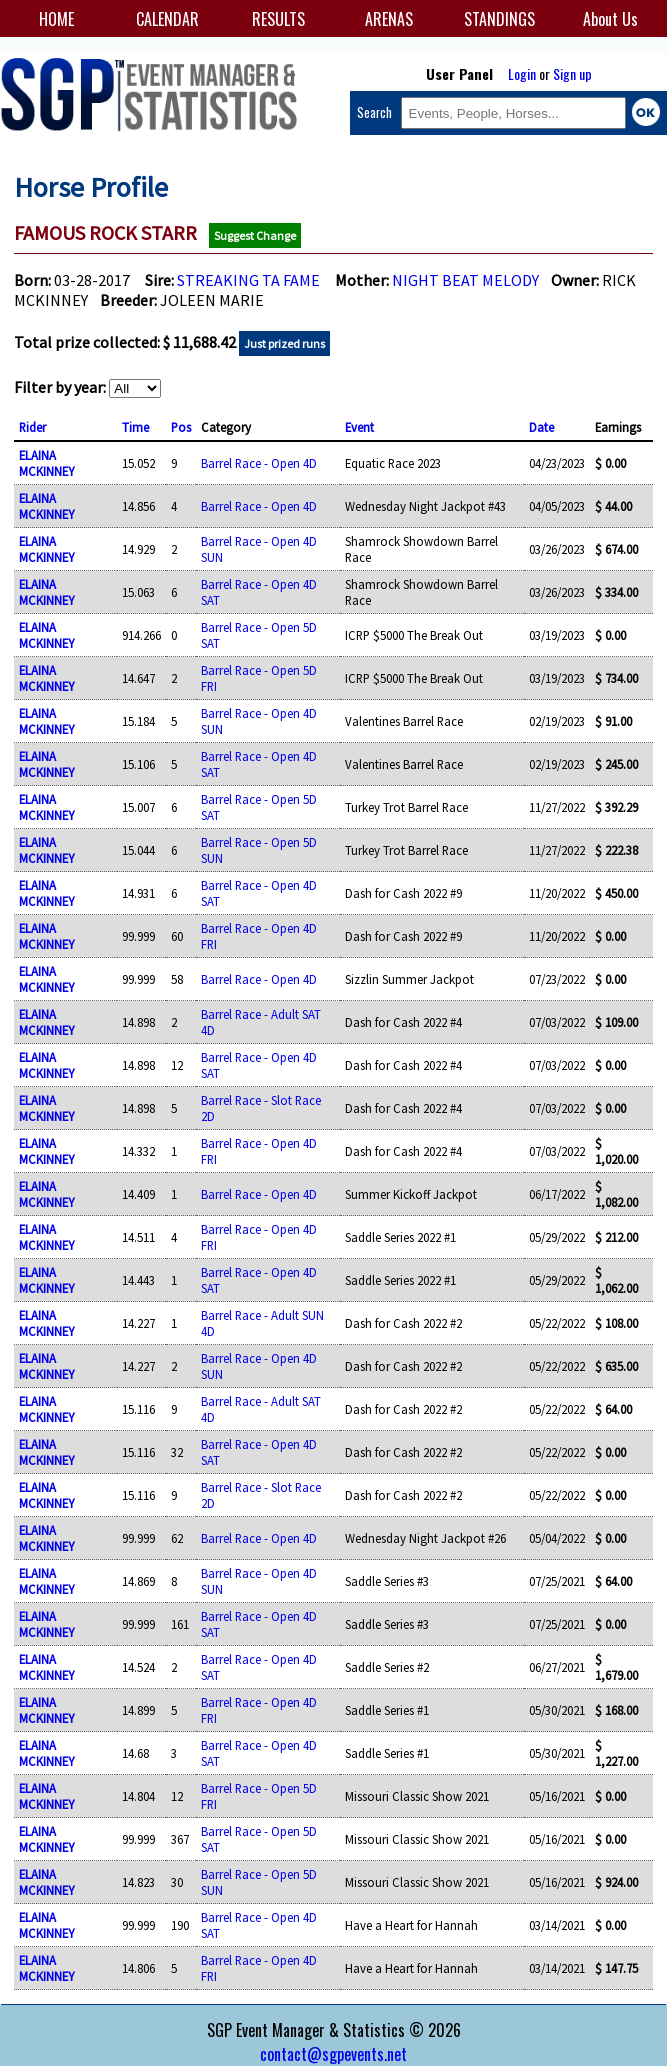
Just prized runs (284, 343)
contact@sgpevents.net (333, 2054)
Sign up (572, 73)
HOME (56, 19)
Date (541, 427)
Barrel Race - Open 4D (259, 463)
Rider (32, 427)
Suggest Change (255, 235)
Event (359, 427)
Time (135, 427)
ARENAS (389, 19)
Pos (181, 427)
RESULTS (278, 19)
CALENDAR (167, 19)
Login (522, 73)
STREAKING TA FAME (248, 280)
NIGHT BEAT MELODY (465, 280)
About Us (610, 19)
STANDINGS (499, 19)
